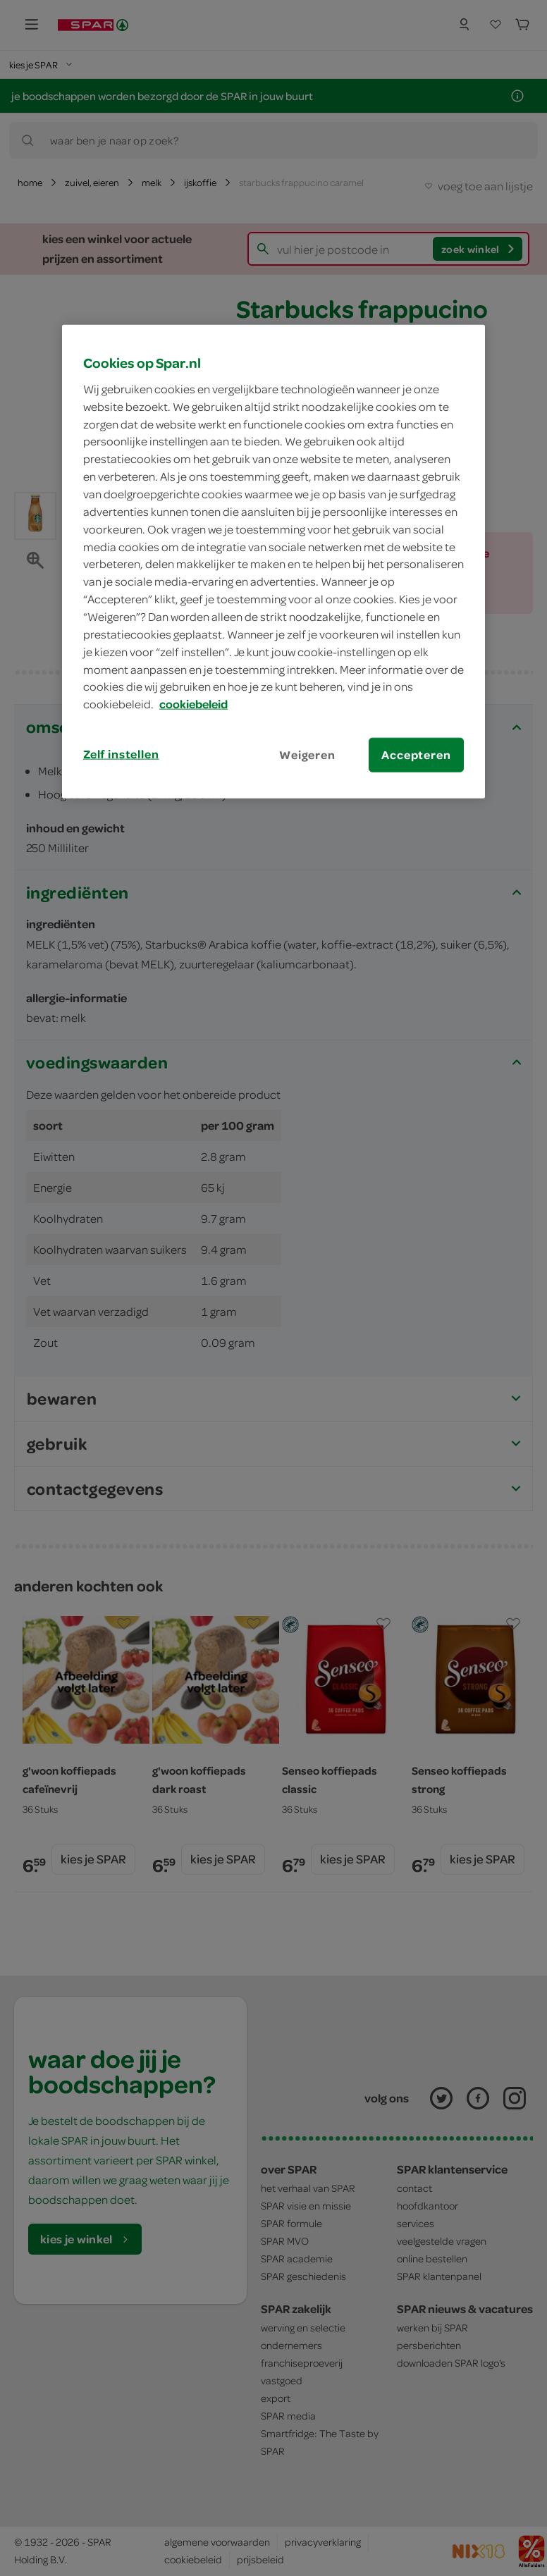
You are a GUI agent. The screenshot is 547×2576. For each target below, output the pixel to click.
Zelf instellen (121, 754)
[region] (273, 562)
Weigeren (307, 755)
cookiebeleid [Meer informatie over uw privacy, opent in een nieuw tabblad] (193, 704)
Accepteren (415, 755)
